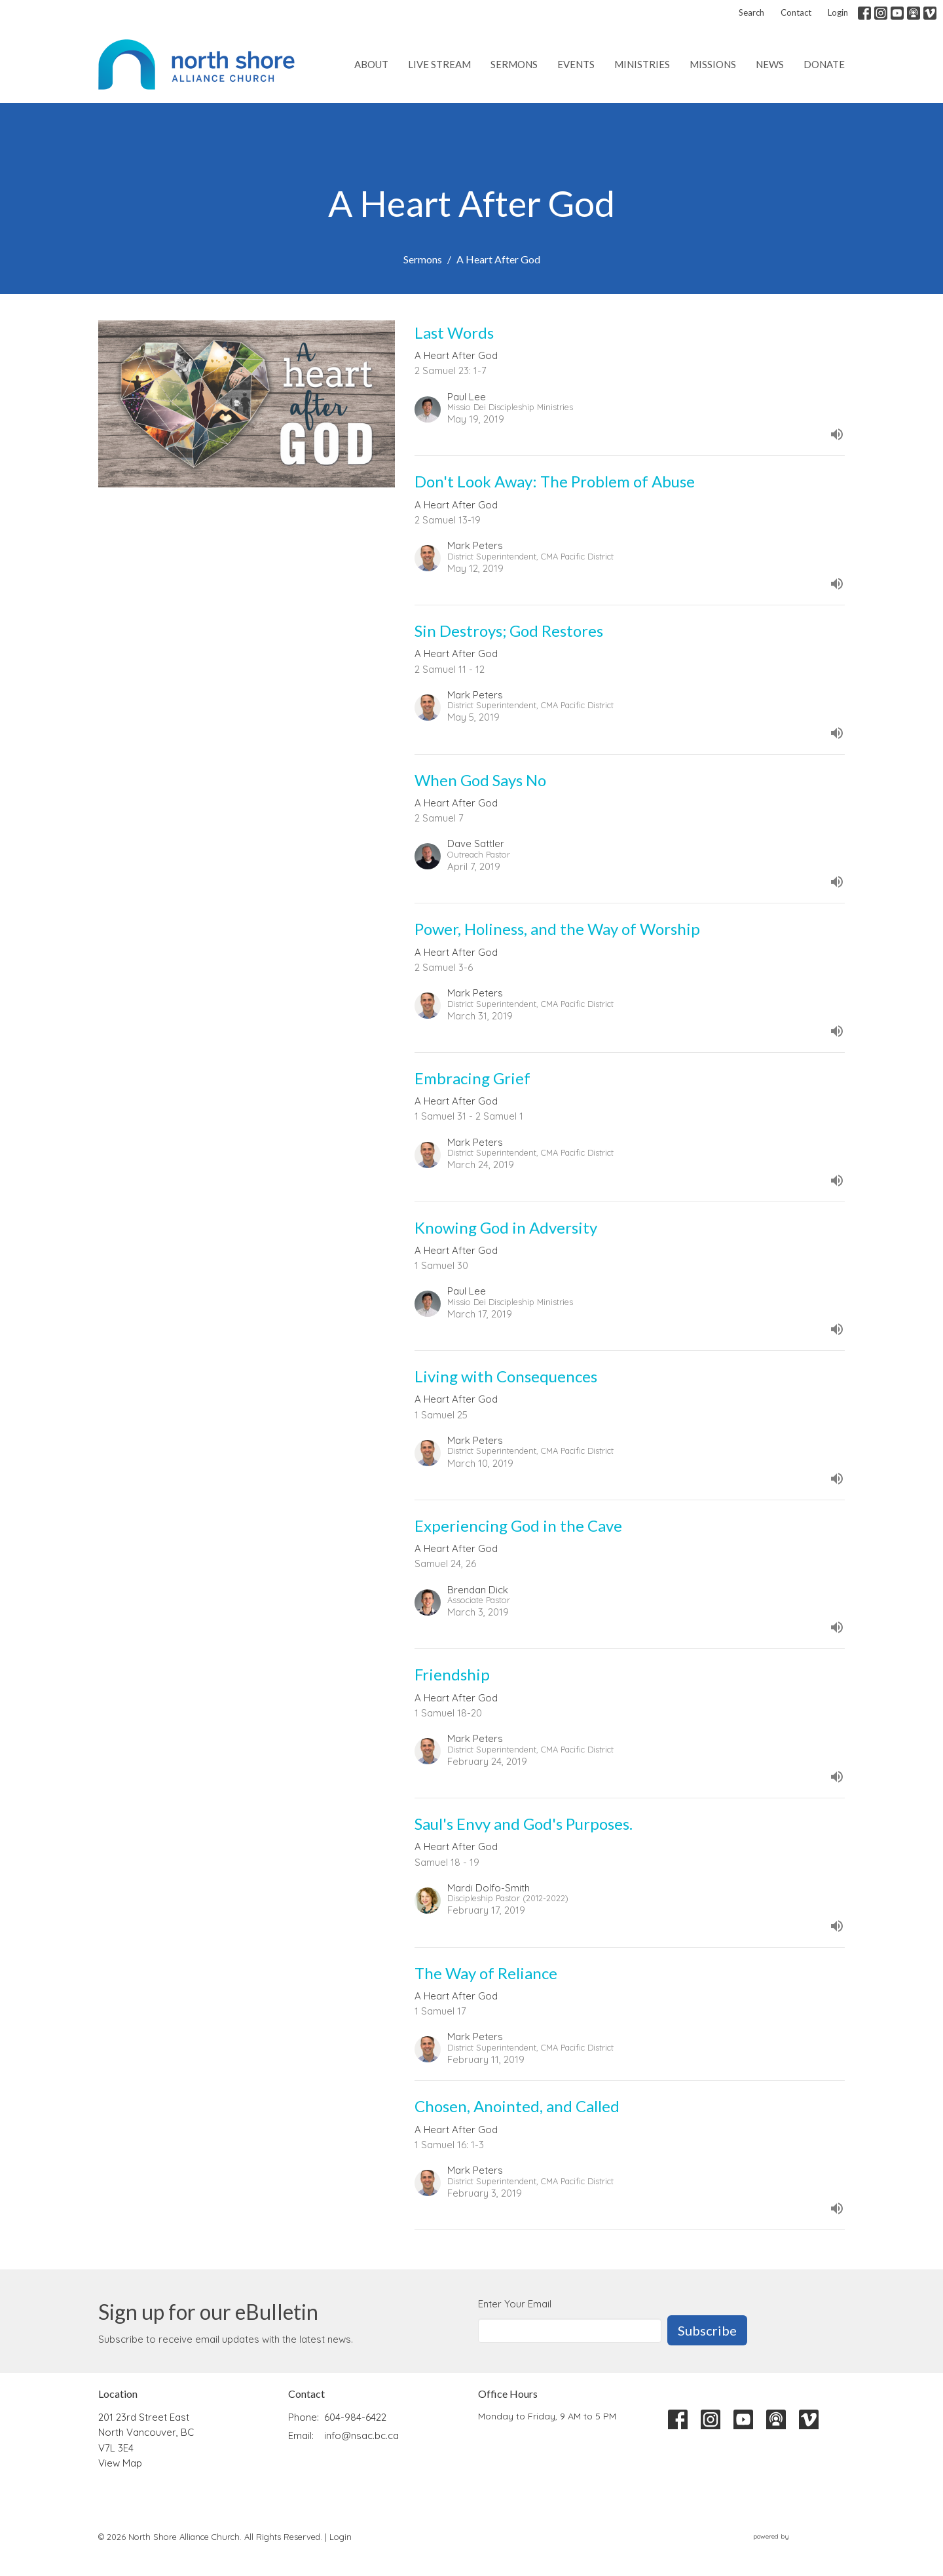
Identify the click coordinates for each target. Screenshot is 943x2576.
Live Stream (439, 64)
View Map (120, 2463)
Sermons (514, 64)
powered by (799, 2536)
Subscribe (707, 2330)
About (371, 64)
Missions (713, 64)
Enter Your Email (514, 2304)
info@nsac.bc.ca (361, 2435)
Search (751, 12)
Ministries (642, 64)
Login (838, 12)
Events (576, 64)
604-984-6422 (355, 2417)
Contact (796, 12)
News (770, 64)
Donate (824, 64)
